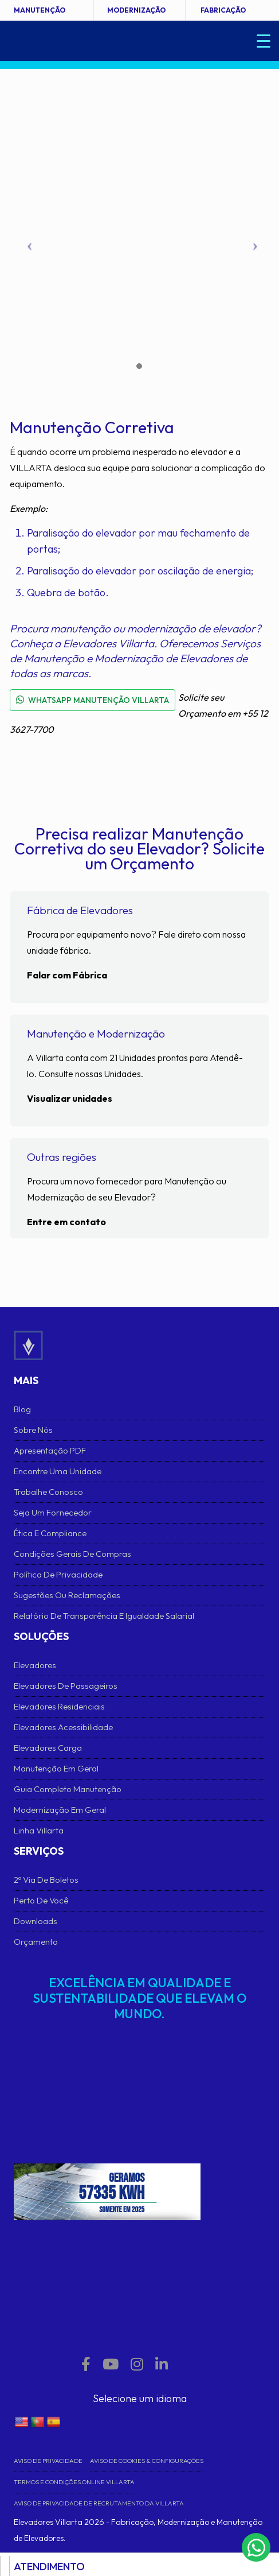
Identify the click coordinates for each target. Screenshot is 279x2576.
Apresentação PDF (50, 1450)
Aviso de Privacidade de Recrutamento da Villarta (99, 2503)
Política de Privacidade (58, 1574)
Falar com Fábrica (67, 975)
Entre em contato (66, 1221)
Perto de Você (41, 1900)
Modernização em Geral (60, 1809)
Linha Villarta (39, 1830)
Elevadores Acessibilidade (63, 1727)
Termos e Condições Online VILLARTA (74, 2482)
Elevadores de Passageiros (65, 1685)
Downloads (35, 1921)
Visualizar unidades (69, 1098)
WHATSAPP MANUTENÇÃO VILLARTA (92, 699)
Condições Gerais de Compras (72, 1553)
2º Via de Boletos (46, 1879)
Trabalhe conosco (48, 1491)
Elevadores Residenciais (59, 1706)
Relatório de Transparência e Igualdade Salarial (104, 1615)
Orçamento (36, 1941)
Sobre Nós (33, 1429)
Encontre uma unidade (57, 1471)
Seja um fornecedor (53, 1512)
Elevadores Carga (48, 1747)
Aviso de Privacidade (48, 2461)
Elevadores (35, 1665)
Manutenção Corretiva (92, 427)
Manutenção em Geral (56, 1768)
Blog (22, 1409)
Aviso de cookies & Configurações (146, 2461)
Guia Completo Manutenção (67, 1789)
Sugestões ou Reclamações (67, 1595)
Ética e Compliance (50, 1533)
